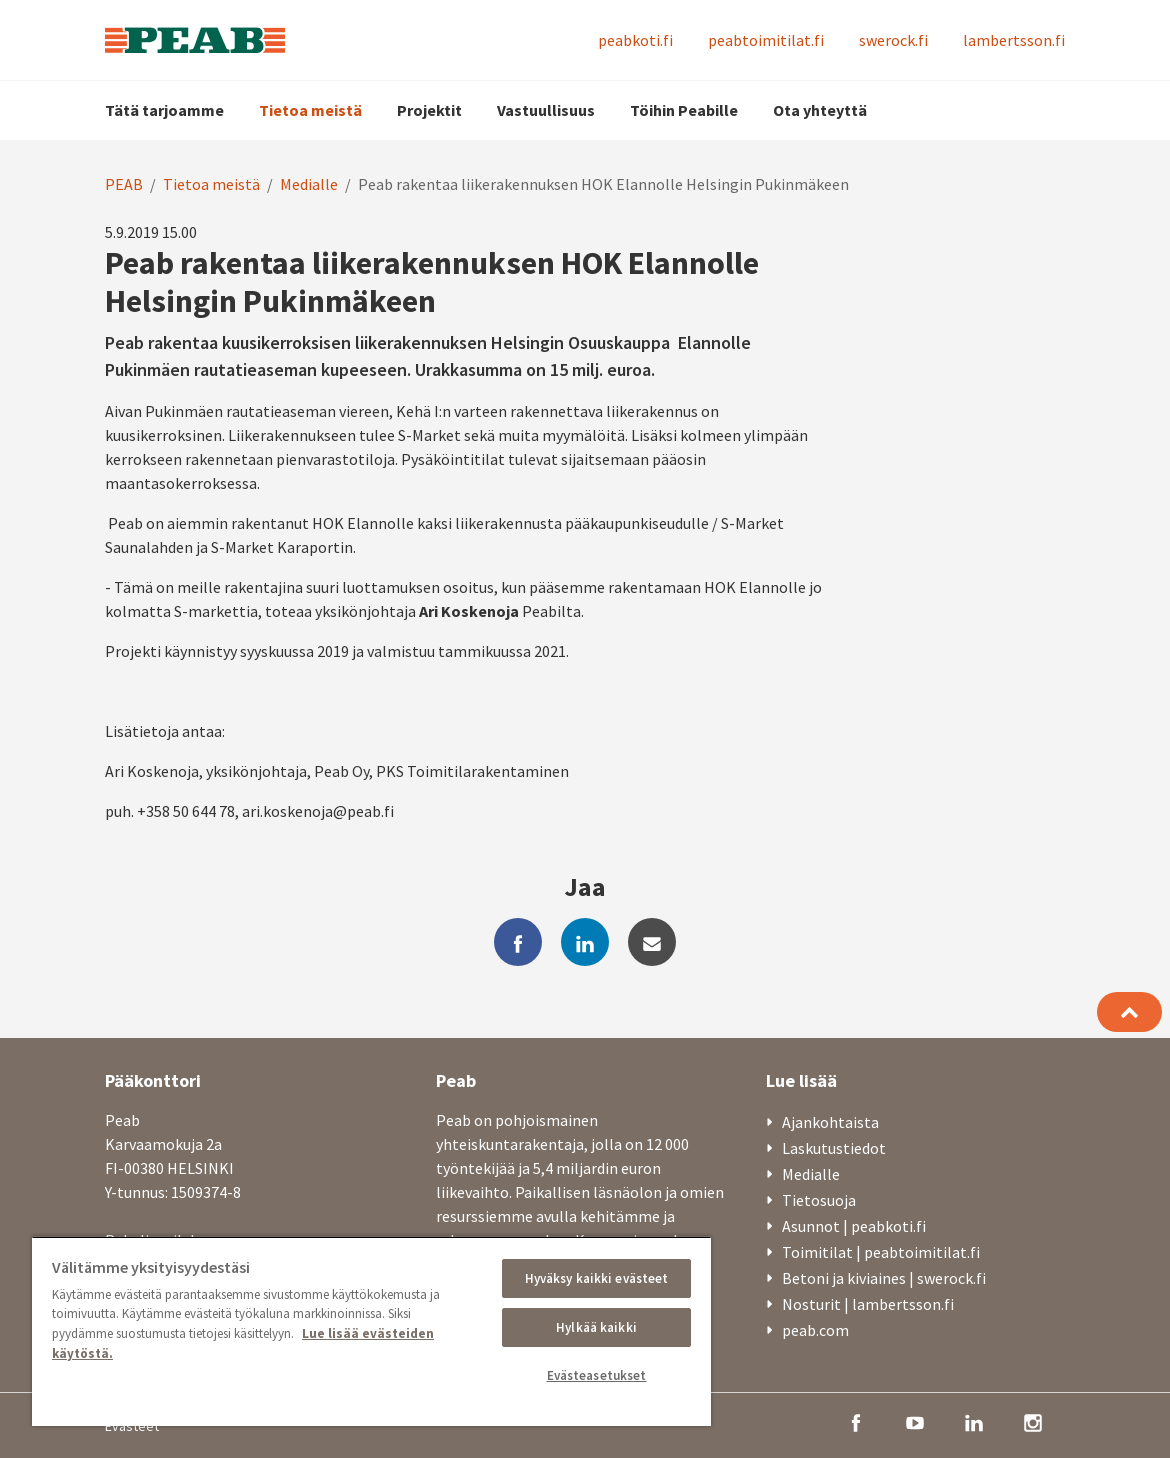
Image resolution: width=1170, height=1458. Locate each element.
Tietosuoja (819, 1200)
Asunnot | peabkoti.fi (854, 1226)
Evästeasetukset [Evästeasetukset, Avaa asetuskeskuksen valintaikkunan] (597, 1375)
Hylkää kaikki (596, 1327)
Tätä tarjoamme (164, 110)
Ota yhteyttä (820, 110)
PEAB (124, 184)
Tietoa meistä (310, 110)
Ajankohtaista (830, 1122)
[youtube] (915, 1421)
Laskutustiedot (834, 1148)
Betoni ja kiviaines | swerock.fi (884, 1278)
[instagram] (1033, 1421)
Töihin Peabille (684, 110)
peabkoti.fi (635, 40)
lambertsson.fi (1014, 40)
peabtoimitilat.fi (766, 40)
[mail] (652, 942)
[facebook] (518, 942)
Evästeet (132, 1426)
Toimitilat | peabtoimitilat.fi (881, 1252)
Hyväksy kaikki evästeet (597, 1278)
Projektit (429, 110)
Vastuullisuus (546, 110)
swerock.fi (893, 40)
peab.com (815, 1330)
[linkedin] (585, 942)
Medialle (309, 184)
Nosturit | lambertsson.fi (868, 1304)
